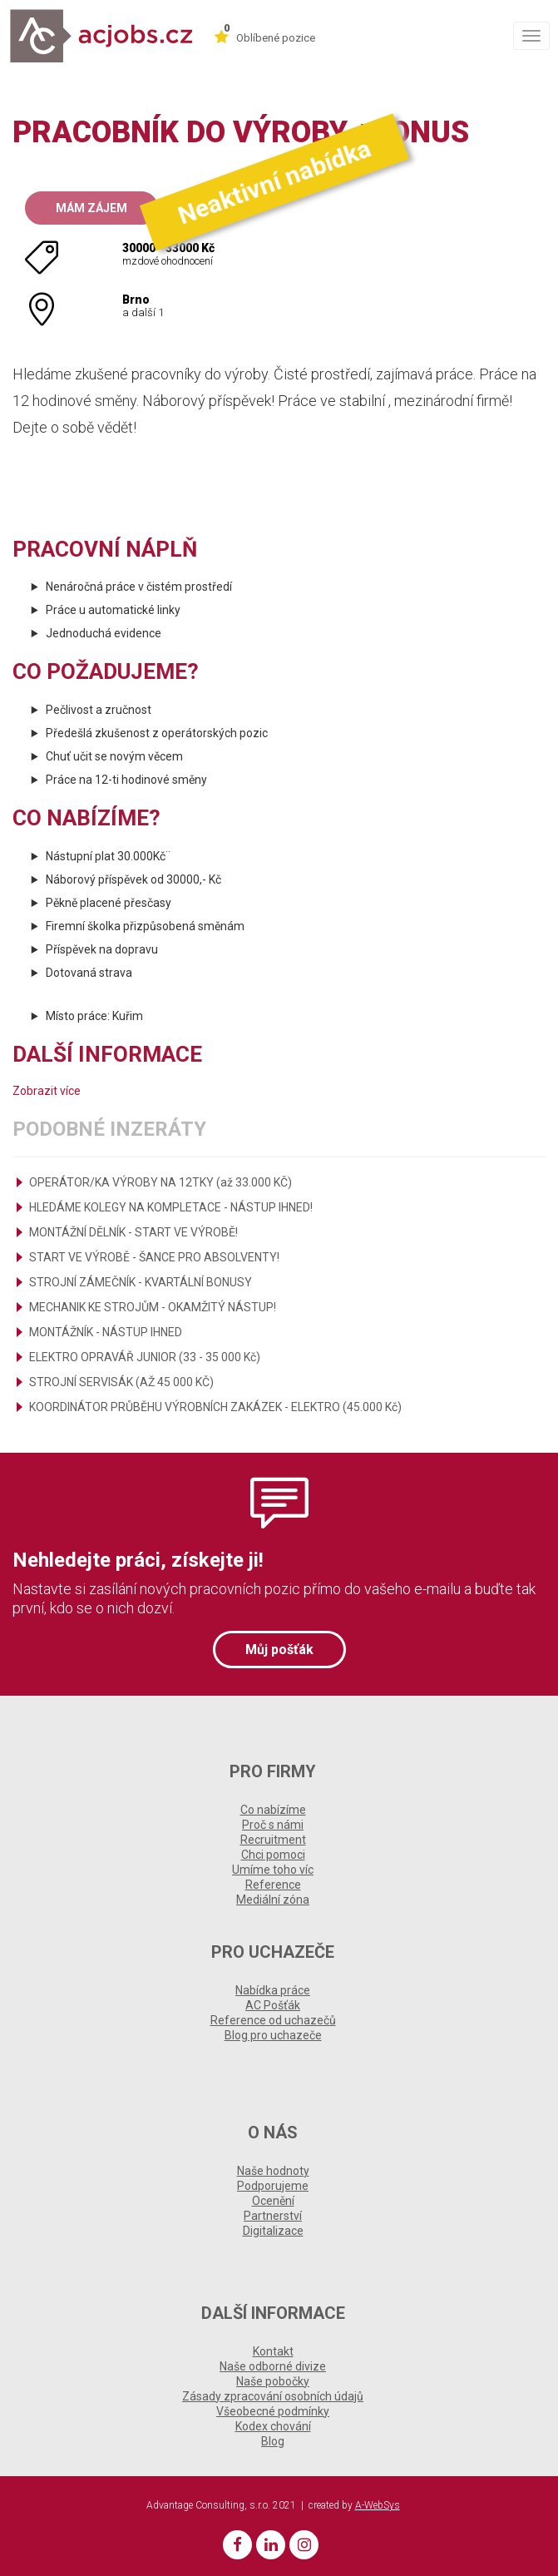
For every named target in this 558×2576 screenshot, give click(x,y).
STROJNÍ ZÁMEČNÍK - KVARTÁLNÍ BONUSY (140, 1282)
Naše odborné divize (273, 2366)
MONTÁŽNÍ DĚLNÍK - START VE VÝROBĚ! (133, 1232)
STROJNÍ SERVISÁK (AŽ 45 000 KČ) (121, 1382)
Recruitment (273, 1839)
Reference (273, 1884)
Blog (272, 2441)
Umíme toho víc (273, 1869)
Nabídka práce (272, 1990)
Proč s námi (273, 1824)
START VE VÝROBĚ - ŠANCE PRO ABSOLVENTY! (154, 1257)
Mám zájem (91, 208)
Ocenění (273, 2200)
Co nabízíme (273, 1809)
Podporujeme (273, 2185)
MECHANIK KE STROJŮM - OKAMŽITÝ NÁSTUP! (152, 1307)
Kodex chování (273, 2426)
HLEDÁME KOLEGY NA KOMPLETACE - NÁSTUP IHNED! (171, 1207)
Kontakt (273, 2351)
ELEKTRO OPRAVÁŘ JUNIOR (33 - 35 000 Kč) (144, 1357)
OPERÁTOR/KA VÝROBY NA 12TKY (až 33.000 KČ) (160, 1182)
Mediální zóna (272, 1899)
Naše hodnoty (273, 2170)
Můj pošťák (279, 1649)
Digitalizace (273, 2230)
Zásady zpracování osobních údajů (272, 2396)
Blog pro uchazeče (273, 2035)
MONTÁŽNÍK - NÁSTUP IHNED (105, 1332)
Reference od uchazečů (273, 2020)
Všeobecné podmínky (272, 2411)
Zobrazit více (46, 1090)
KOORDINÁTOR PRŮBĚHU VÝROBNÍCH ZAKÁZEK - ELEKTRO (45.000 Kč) (215, 1407)
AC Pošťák (272, 2005)
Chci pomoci (273, 1854)
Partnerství (273, 2215)
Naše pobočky (272, 2381)
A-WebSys (377, 2505)
